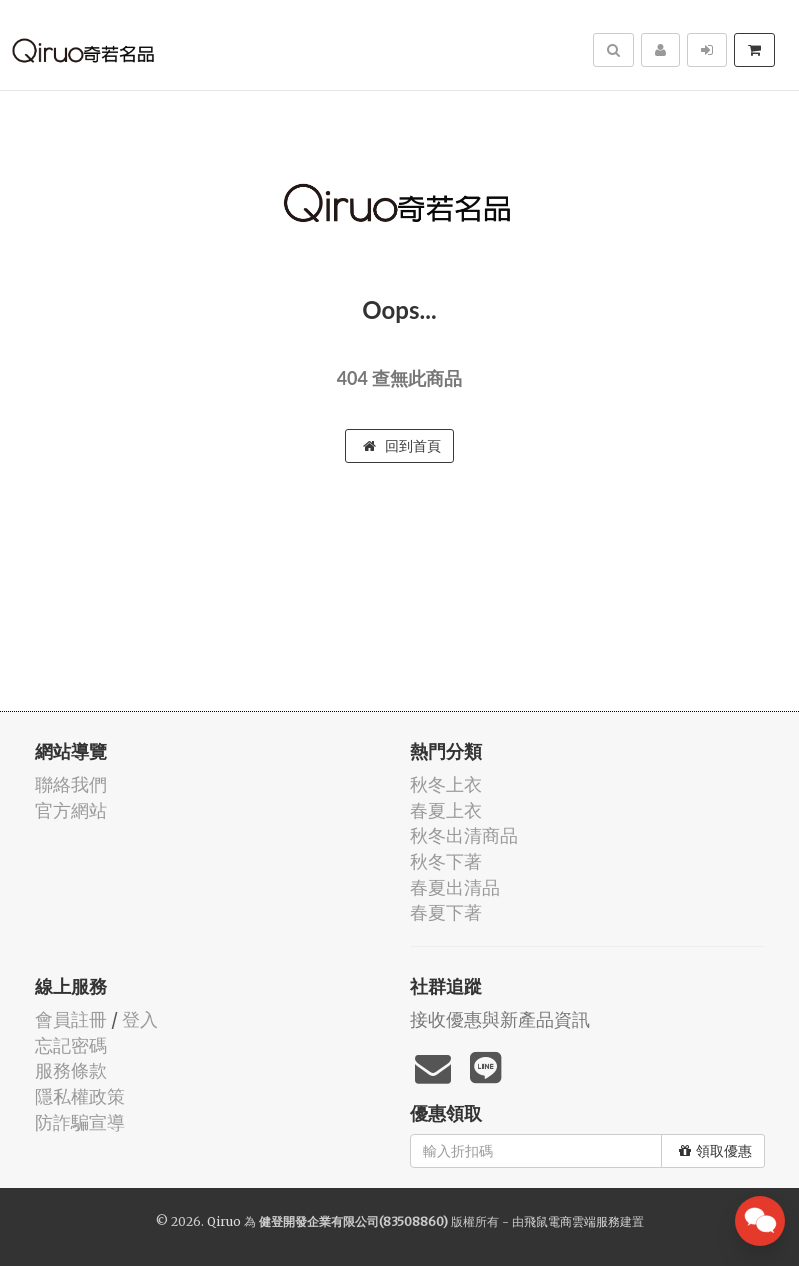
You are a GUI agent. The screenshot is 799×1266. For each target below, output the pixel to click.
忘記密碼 (71, 1045)
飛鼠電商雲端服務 (572, 1221)
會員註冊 (71, 1019)
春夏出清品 (455, 887)
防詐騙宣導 (80, 1122)
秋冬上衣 (446, 784)
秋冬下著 (446, 861)
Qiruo (224, 1221)
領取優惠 (715, 1151)
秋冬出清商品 (464, 835)
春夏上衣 (446, 810)
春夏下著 (446, 912)
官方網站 (71, 810)
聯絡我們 (71, 784)
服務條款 (71, 1070)
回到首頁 (402, 446)
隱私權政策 (80, 1096)
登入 (140, 1019)
